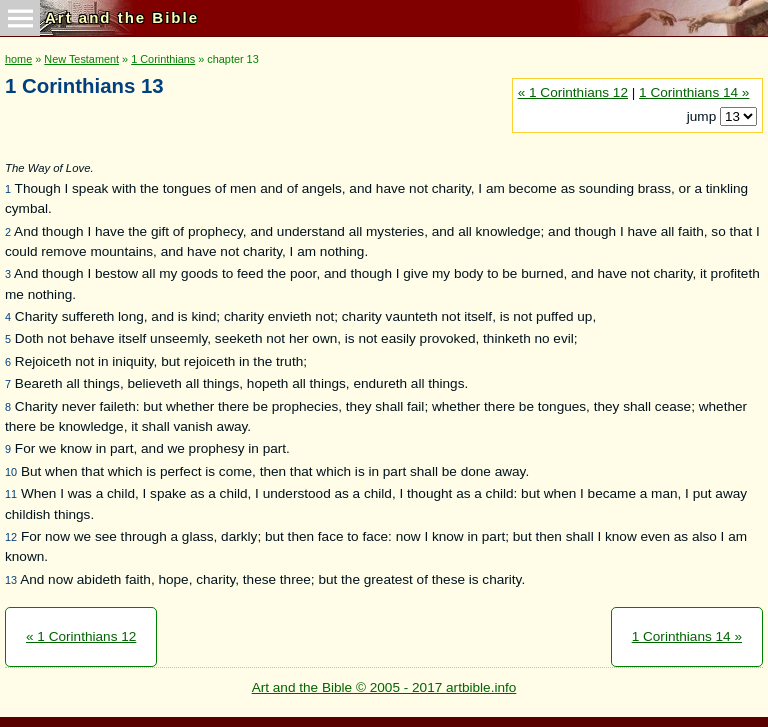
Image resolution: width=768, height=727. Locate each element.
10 (11, 472)
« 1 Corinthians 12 (573, 92)
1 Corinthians (163, 59)
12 (11, 537)
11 (11, 494)
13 (11, 580)
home (18, 59)
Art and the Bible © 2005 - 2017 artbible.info (384, 687)
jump (703, 116)
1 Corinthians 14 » (694, 92)
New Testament (81, 59)
